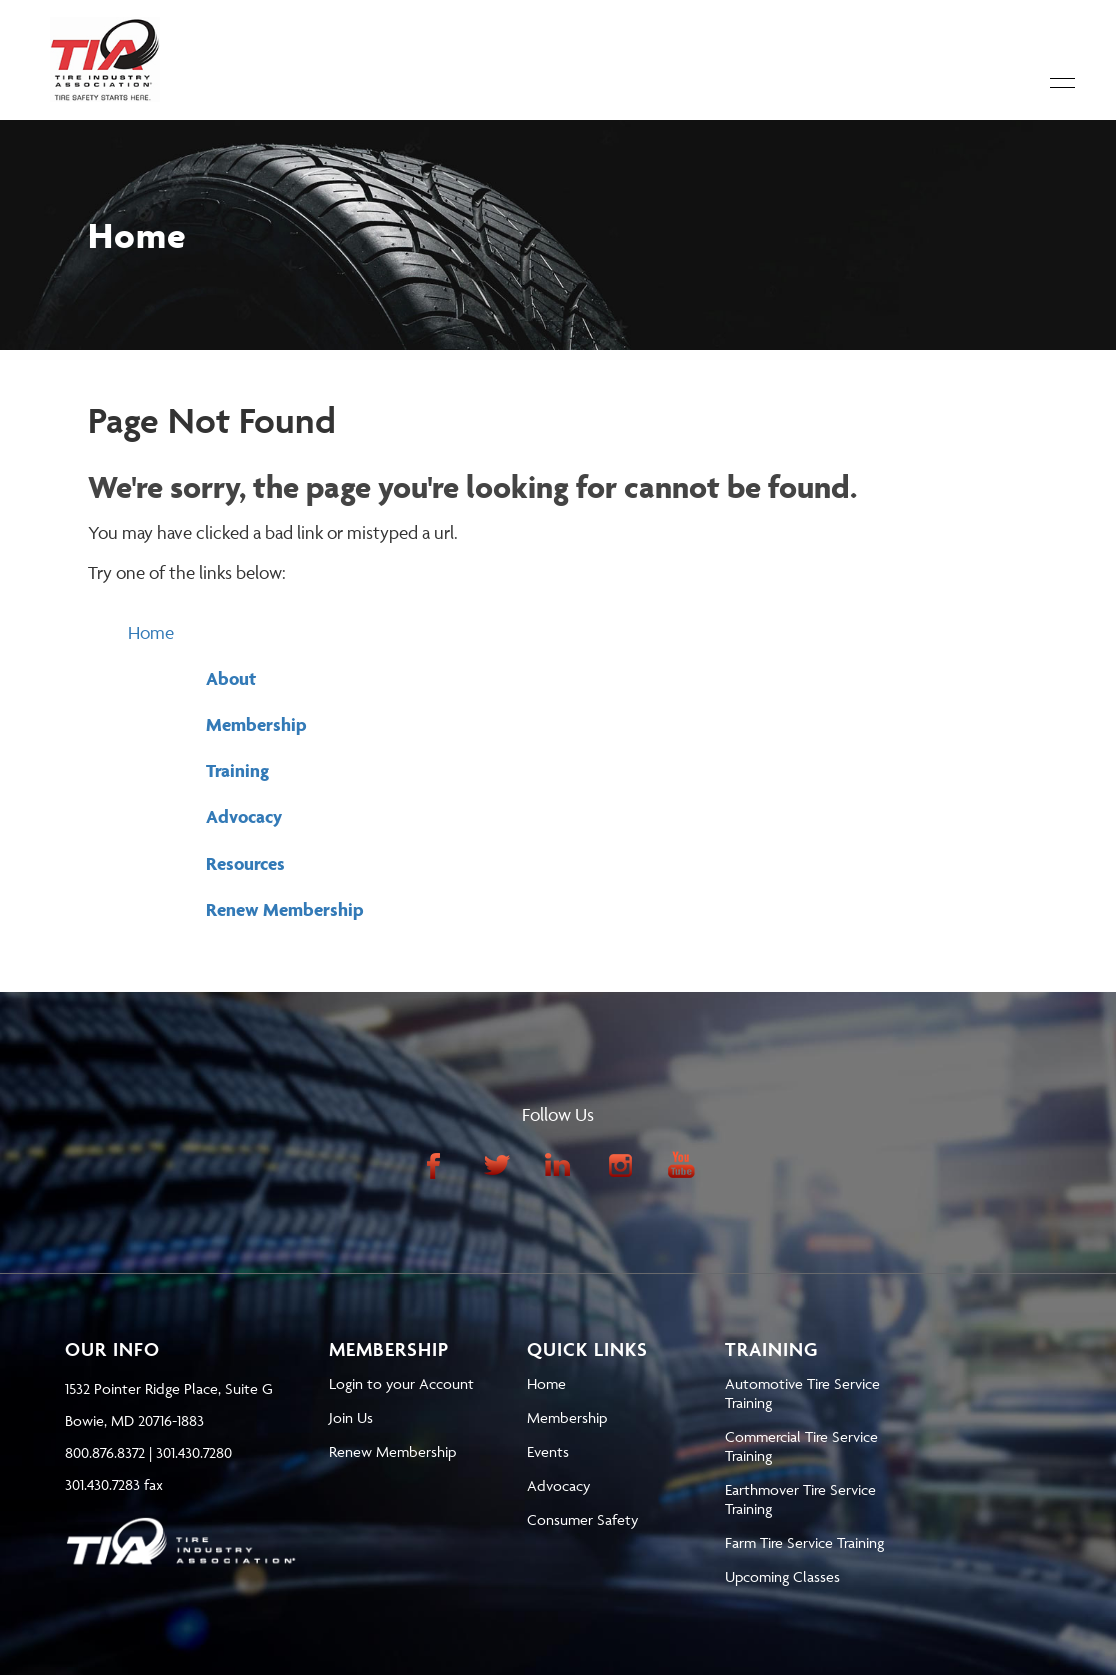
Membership (256, 724)
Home (151, 632)
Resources (245, 863)
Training (237, 770)
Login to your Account (401, 1383)
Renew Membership (285, 909)
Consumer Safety (582, 1519)
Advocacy (244, 816)
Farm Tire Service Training (804, 1542)
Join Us (351, 1417)
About (231, 678)
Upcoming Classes (782, 1576)
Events (548, 1451)
